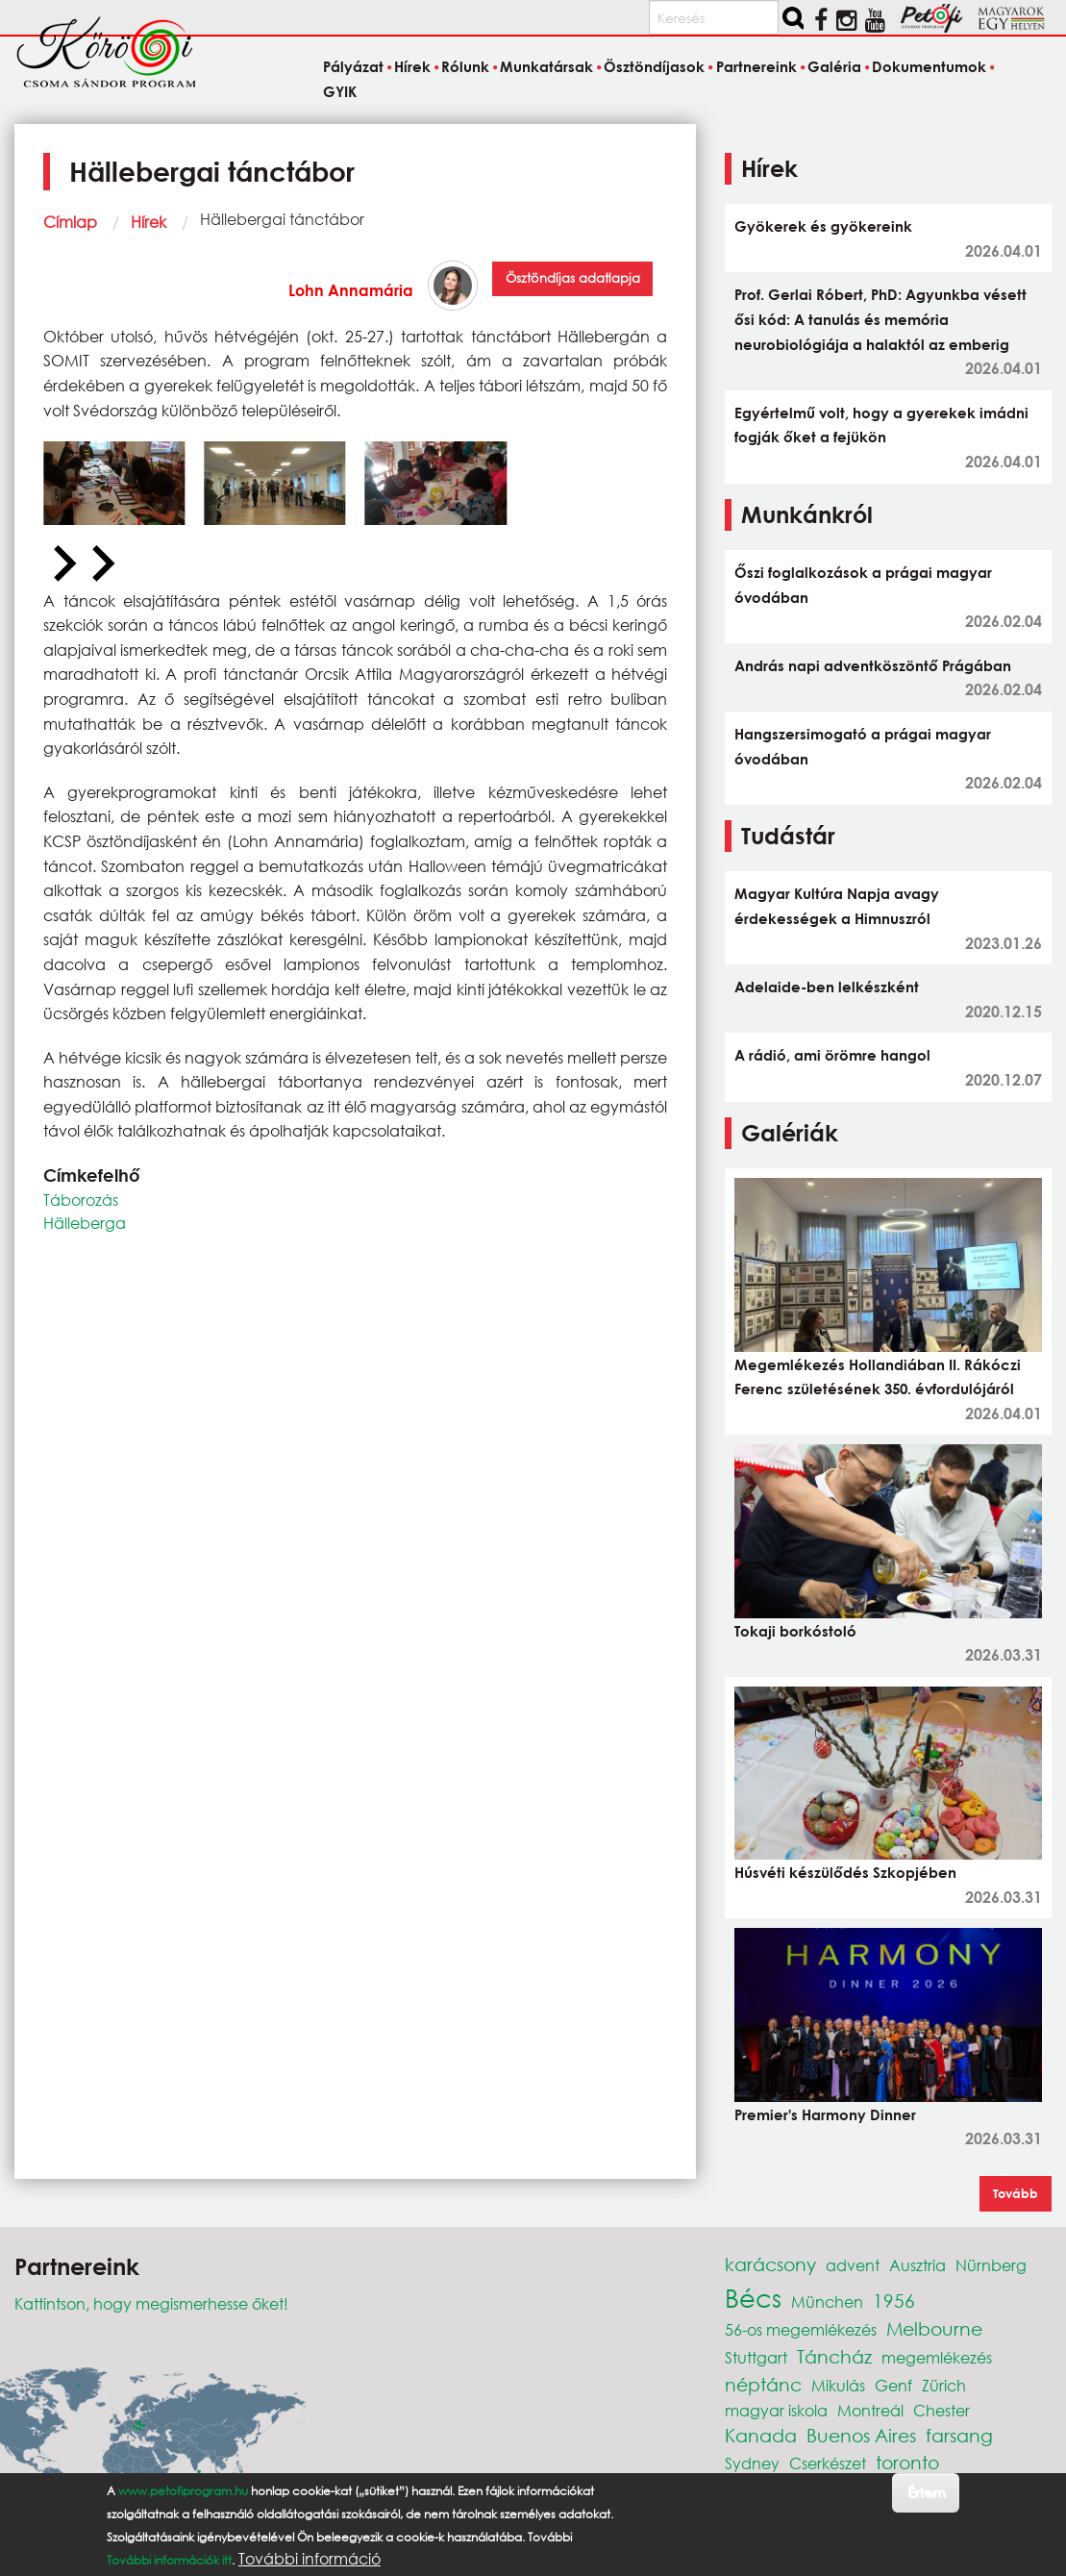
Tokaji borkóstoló (795, 1630)
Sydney (752, 2463)
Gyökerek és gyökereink (823, 226)
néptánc (763, 2384)
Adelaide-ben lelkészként (826, 986)
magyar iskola (776, 2410)
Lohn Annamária (350, 290)
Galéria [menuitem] (834, 67)
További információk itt (169, 2560)
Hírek (148, 222)
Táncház (834, 2356)
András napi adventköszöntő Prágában (872, 665)
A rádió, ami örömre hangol (832, 1054)
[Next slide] (101, 564)
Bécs (753, 2297)
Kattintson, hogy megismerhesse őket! (151, 2303)
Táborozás (80, 1199)
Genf (893, 2385)
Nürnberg (991, 2265)
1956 (894, 2300)
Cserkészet (827, 2463)
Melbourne (934, 2328)
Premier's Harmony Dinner (825, 2114)
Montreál (870, 2410)
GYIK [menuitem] (340, 91)
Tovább (1015, 2193)
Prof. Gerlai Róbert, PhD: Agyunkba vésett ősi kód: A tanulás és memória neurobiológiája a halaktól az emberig (880, 319)
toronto (907, 2462)
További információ (309, 2558)
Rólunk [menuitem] (465, 67)
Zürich (944, 2385)
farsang (959, 2435)
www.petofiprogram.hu (183, 2491)
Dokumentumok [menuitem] (929, 67)
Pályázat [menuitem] (353, 67)
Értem (926, 2492)
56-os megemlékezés (801, 2329)
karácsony (770, 2264)
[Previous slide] (62, 564)
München (827, 2301)
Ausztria (917, 2265)
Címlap (70, 222)
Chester (941, 2410)
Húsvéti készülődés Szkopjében (845, 1872)
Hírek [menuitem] (412, 67)
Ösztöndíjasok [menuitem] (654, 67)
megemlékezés (936, 2357)
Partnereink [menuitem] (756, 67)
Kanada (761, 2435)
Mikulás (838, 2385)
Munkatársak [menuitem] (546, 67)
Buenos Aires (861, 2435)
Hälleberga (84, 1223)
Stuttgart (756, 2357)
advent (853, 2265)
